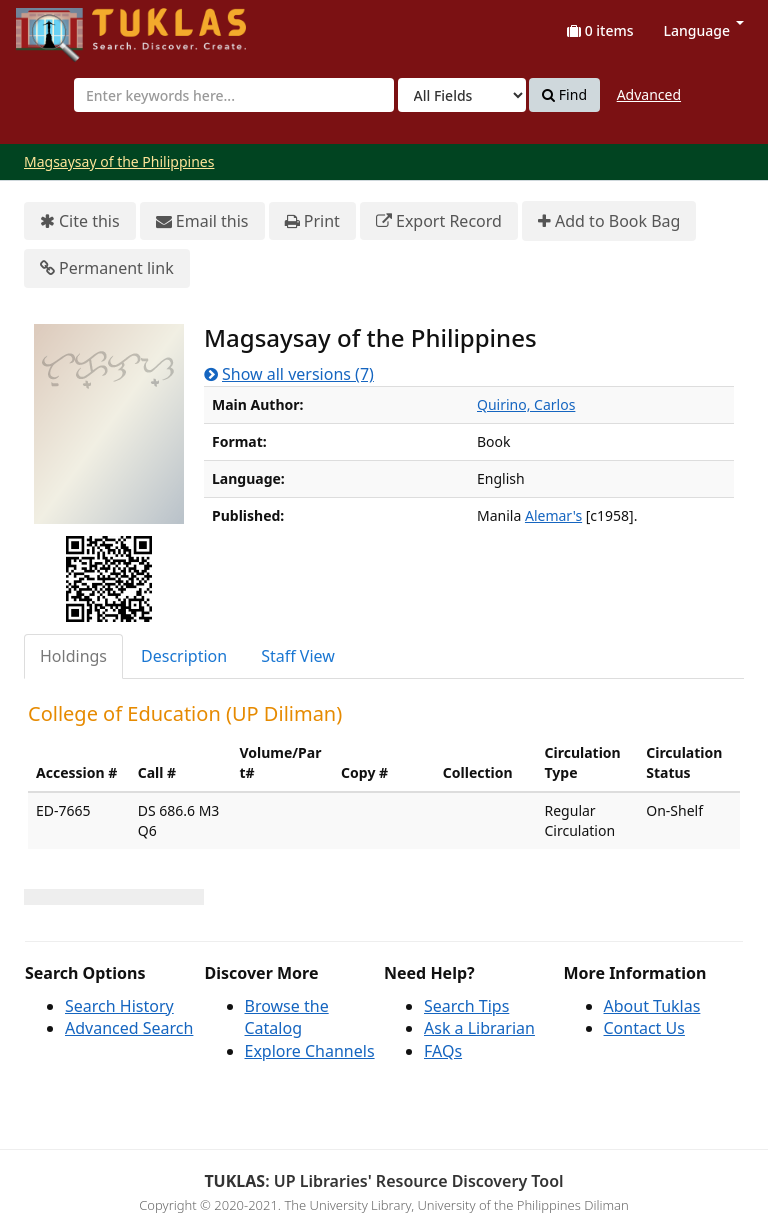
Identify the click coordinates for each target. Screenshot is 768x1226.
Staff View (298, 656)
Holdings (73, 656)
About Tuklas (652, 1006)
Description (184, 656)
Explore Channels (310, 1051)
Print (312, 221)
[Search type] (462, 95)
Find (564, 95)
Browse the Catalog (287, 1017)
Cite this (80, 221)
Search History (119, 1006)
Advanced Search (129, 1028)
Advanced (649, 94)
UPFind (65, 25)
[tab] (74, 656)
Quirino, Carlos (526, 404)
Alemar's (553, 515)
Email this (202, 221)
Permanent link (107, 268)
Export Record (439, 221)
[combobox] (234, 95)
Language (704, 30)
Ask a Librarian (479, 1028)
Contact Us (644, 1028)
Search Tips (466, 1006)
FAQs (443, 1051)
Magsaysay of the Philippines (119, 161)
